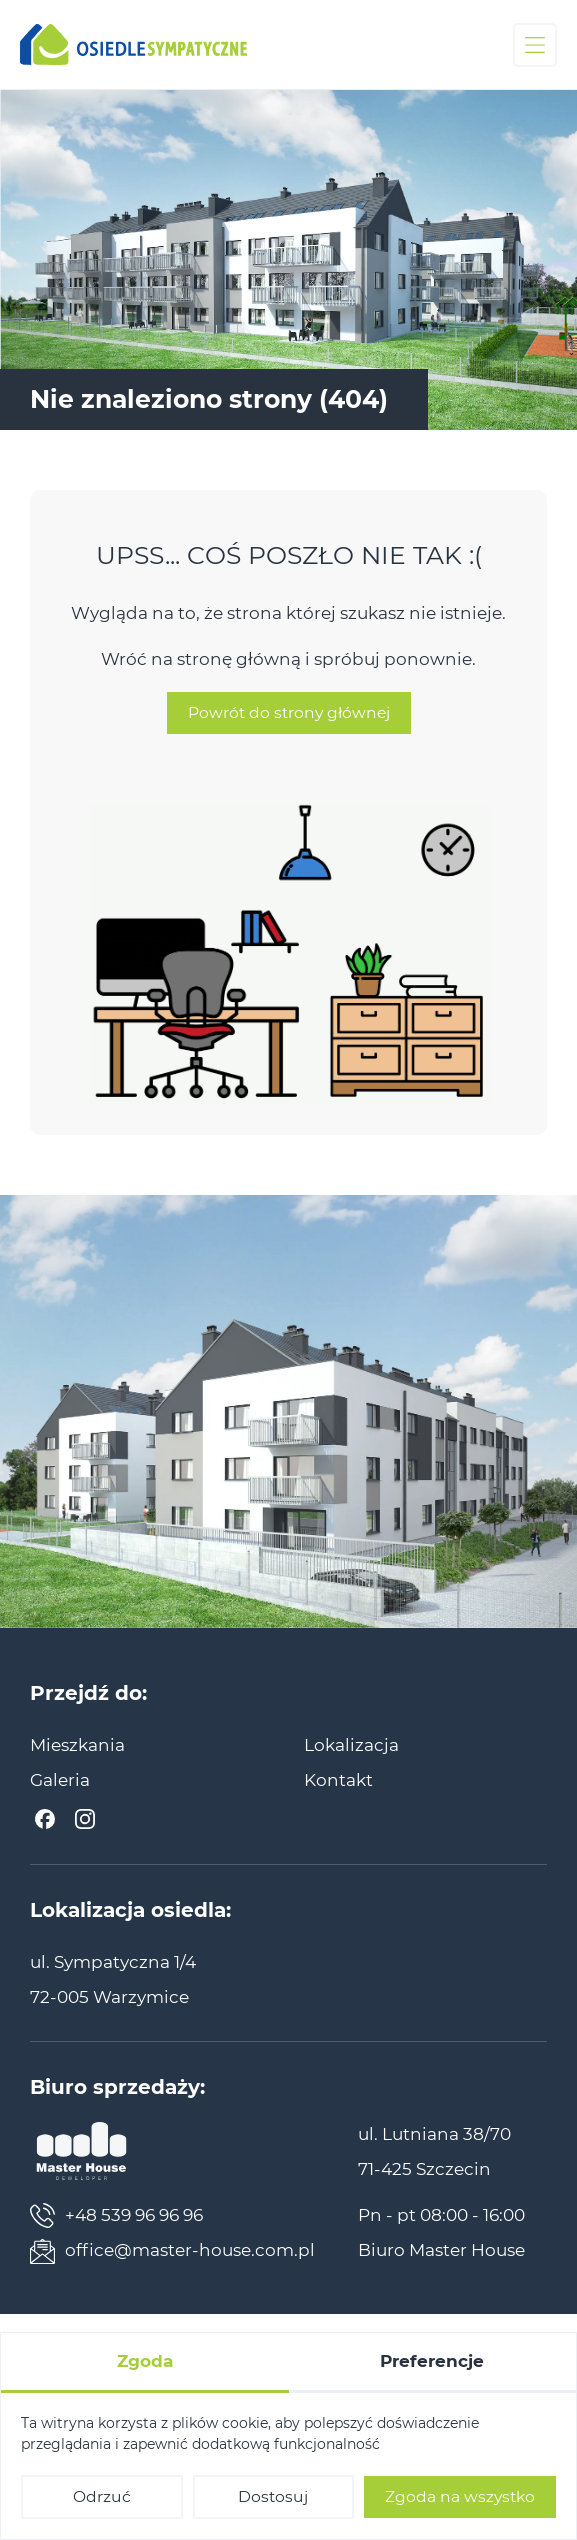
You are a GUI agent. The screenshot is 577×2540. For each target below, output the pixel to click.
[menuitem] (77, 1745)
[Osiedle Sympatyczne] (133, 44)
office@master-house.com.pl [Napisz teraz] (172, 2251)
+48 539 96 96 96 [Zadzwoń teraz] (116, 2215)
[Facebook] (45, 1819)
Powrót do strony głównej (289, 731)
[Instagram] (85, 1819)
